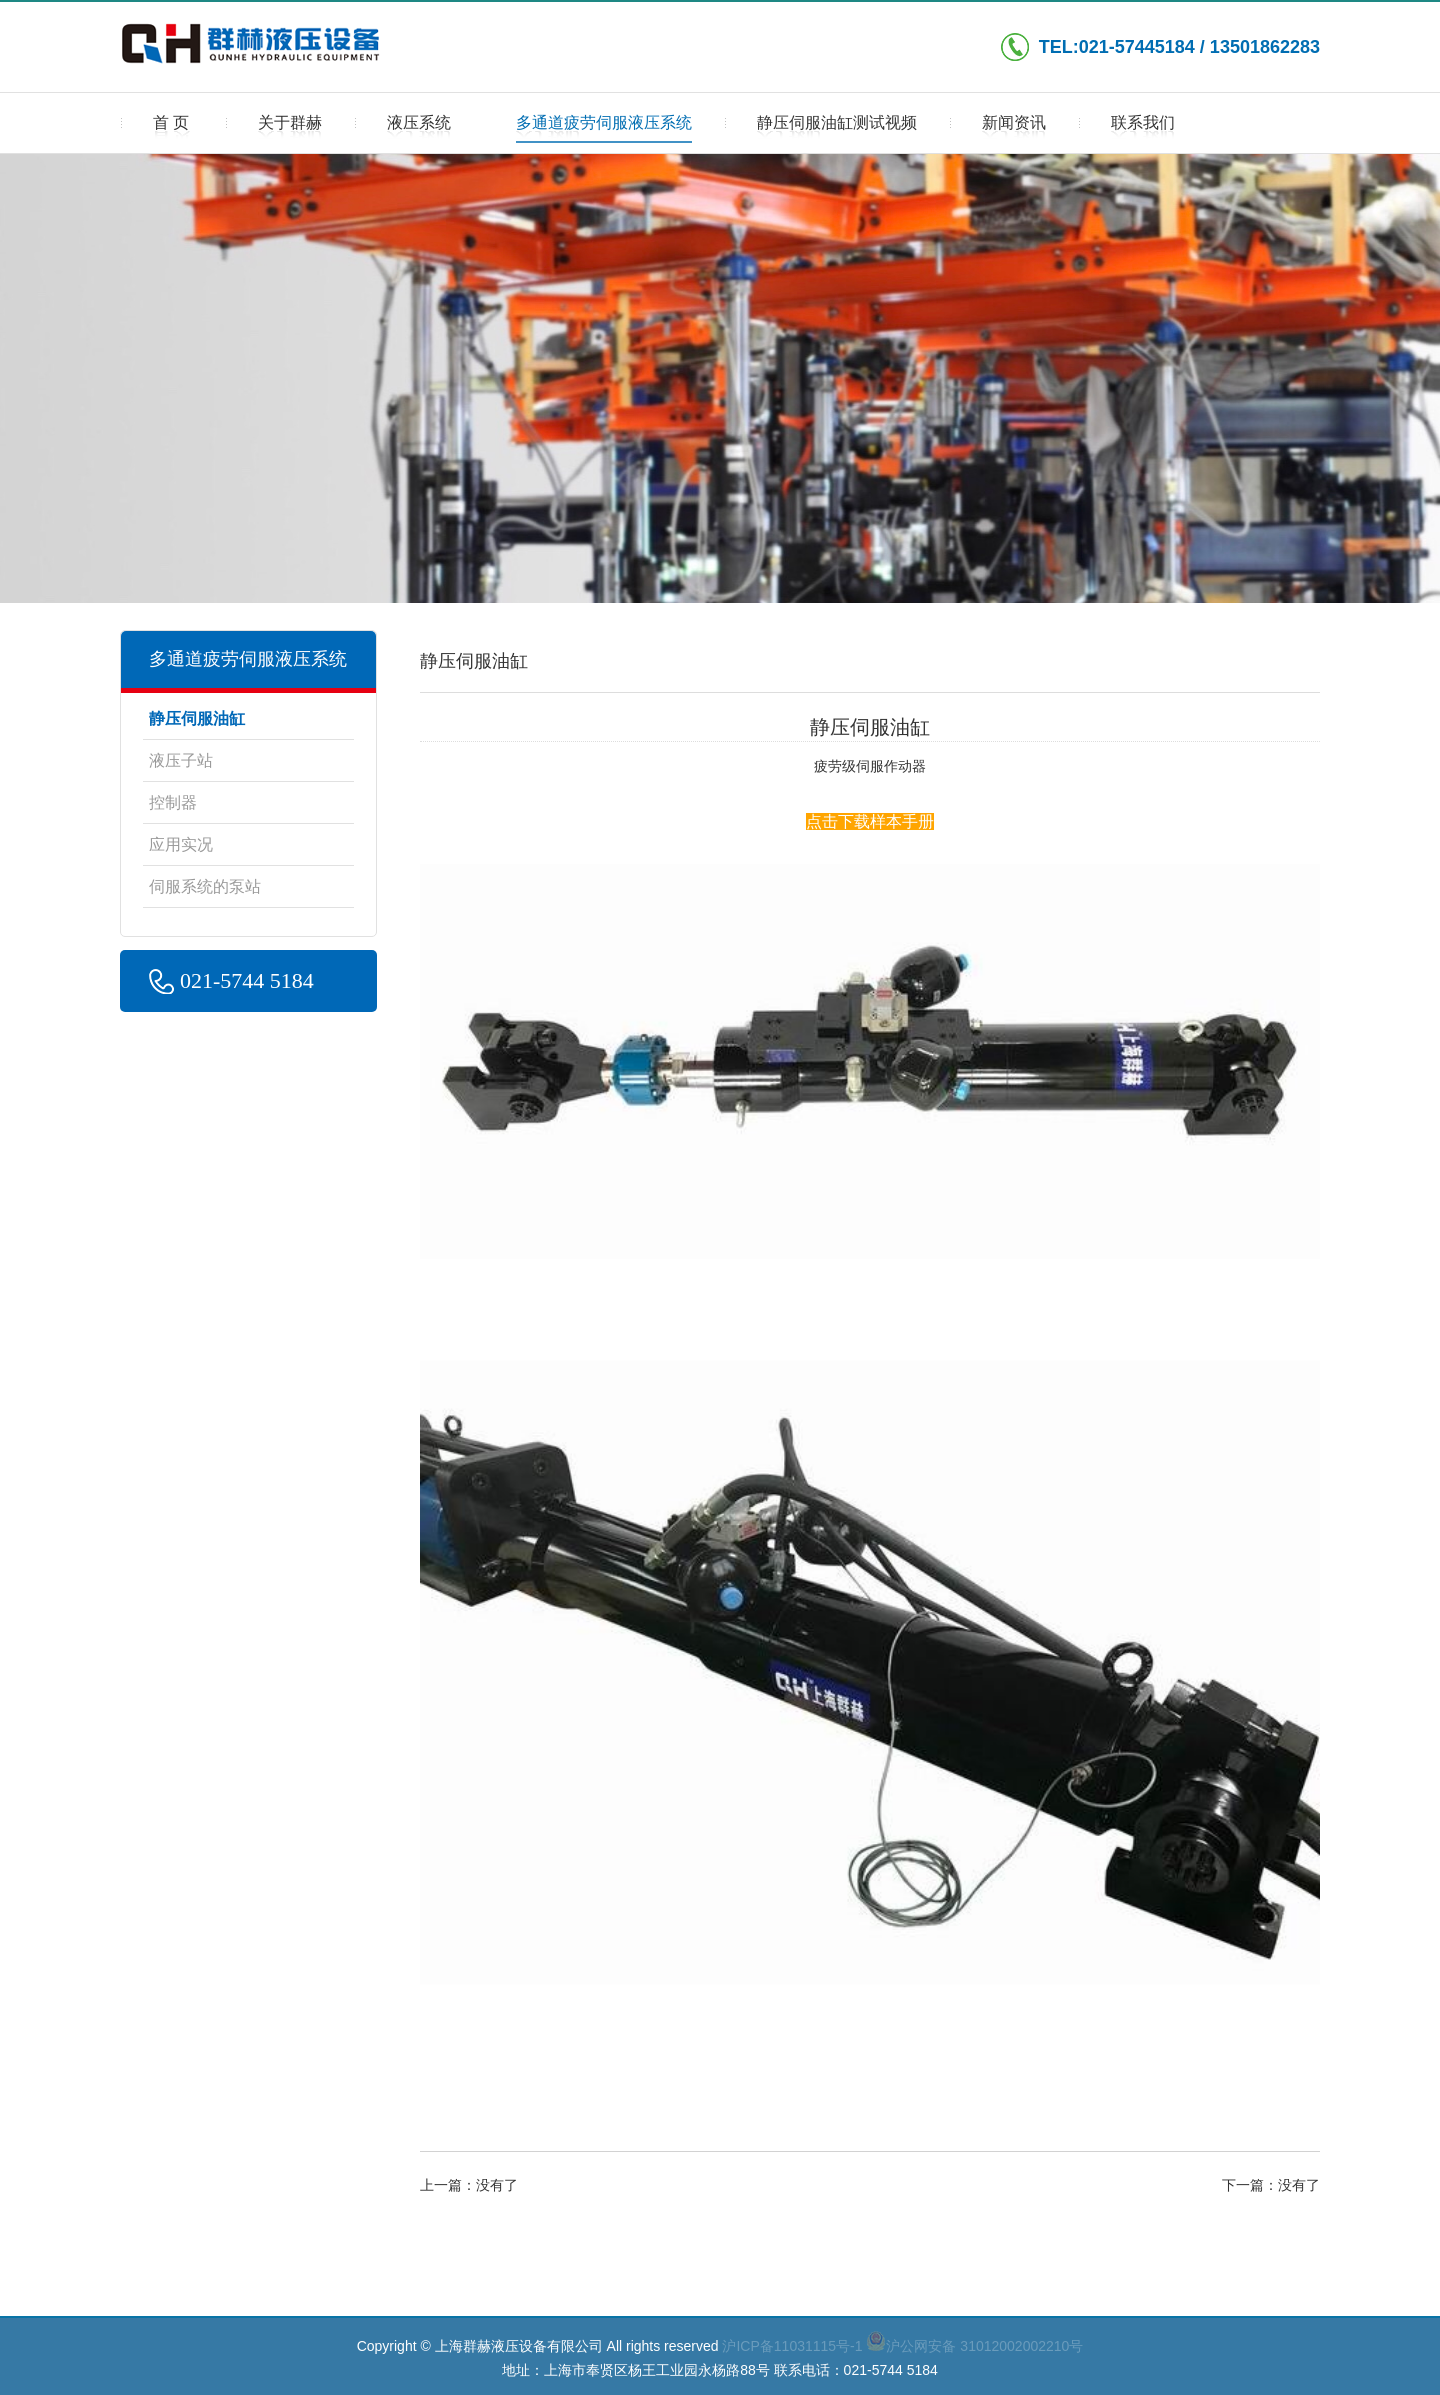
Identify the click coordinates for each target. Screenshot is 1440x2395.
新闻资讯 (1014, 129)
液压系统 (419, 129)
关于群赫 (290, 129)
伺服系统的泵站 (205, 886)
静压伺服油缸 (197, 718)
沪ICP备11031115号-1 (792, 2346)
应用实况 (181, 844)
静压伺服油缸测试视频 (837, 129)
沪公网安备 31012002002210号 (974, 2346)
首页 (173, 129)
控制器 (173, 802)
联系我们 (1143, 129)
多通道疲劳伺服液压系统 (604, 129)
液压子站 (181, 760)
